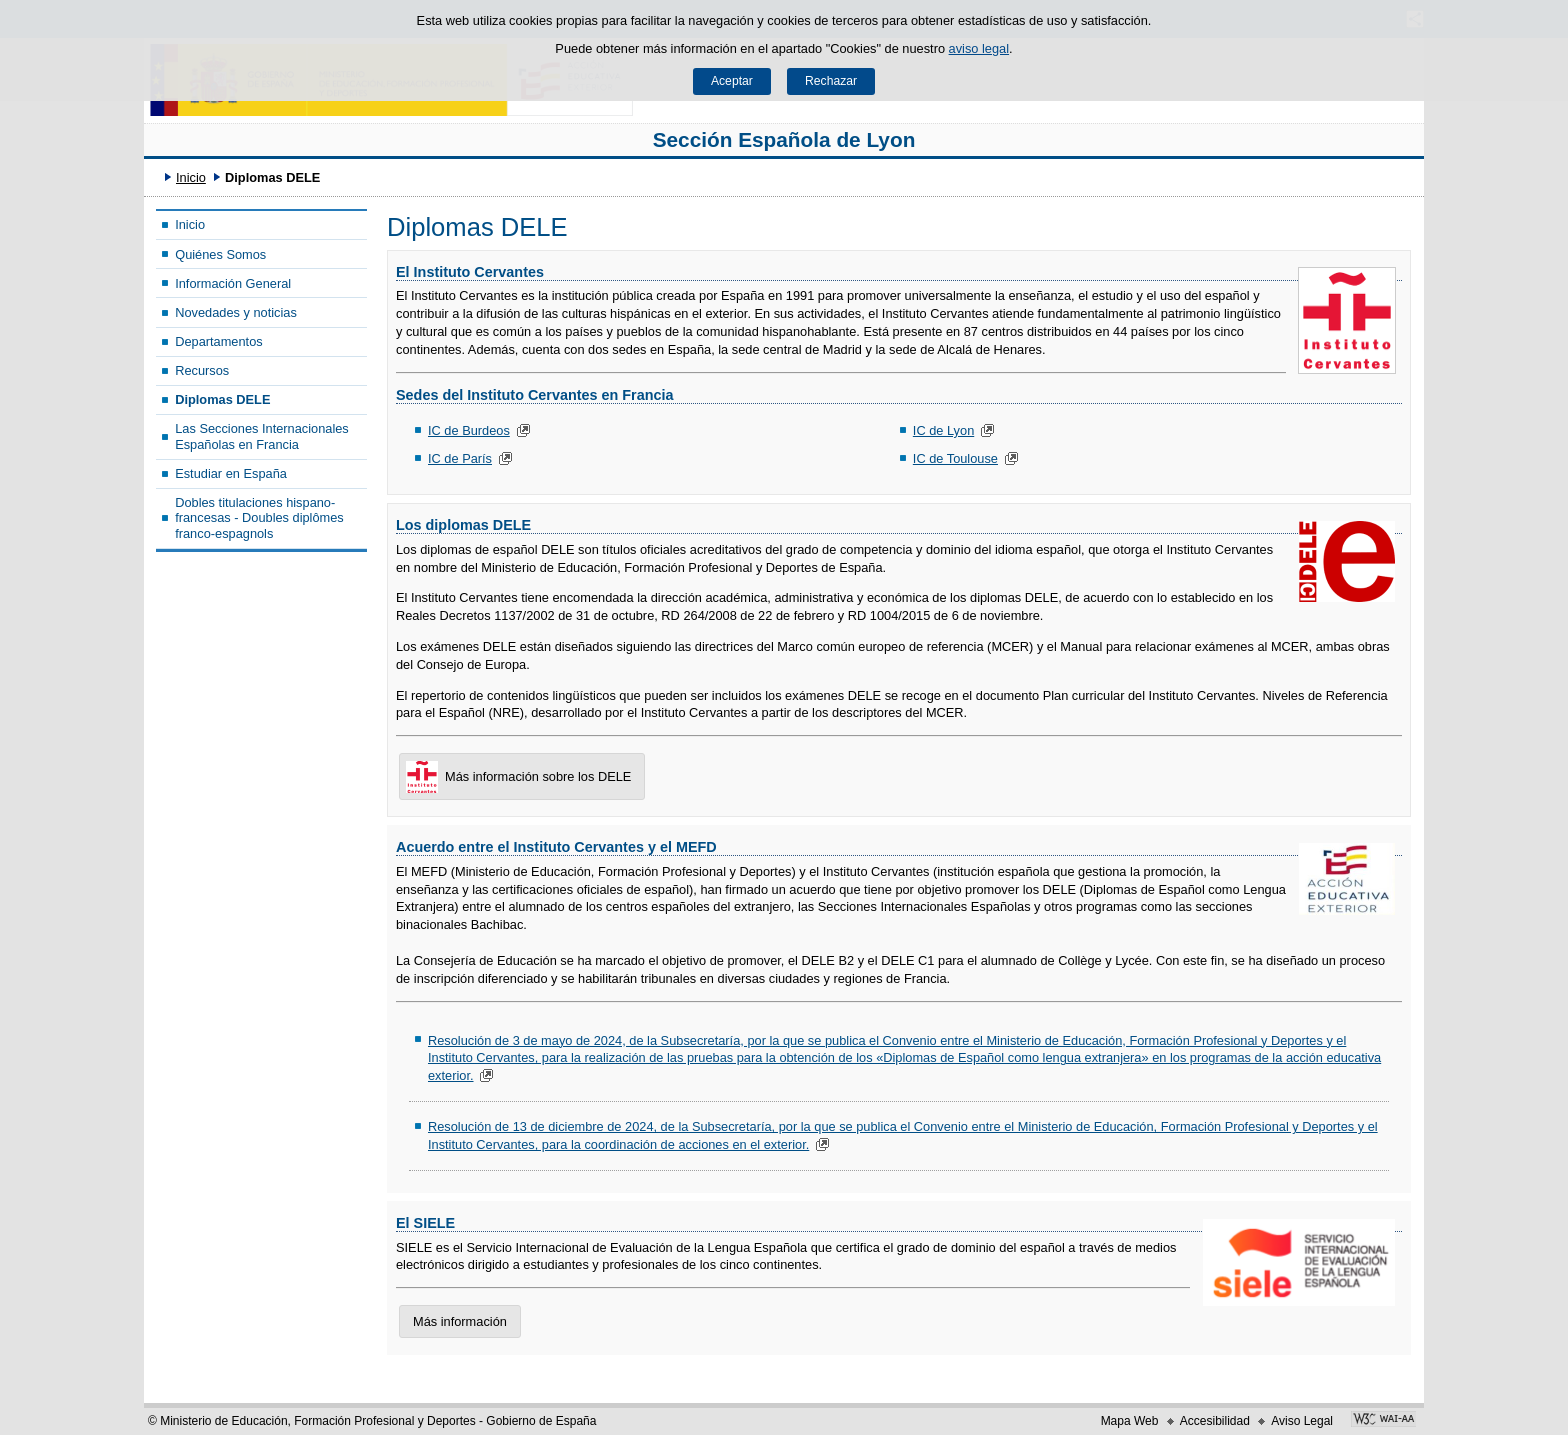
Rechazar (831, 81)
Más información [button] (460, 1321)
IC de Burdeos (469, 430)
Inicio (191, 177)
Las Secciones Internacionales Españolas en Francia (262, 436)
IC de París (460, 458)
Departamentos (219, 341)
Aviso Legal (1302, 1421)
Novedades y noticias (236, 312)
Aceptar (732, 81)
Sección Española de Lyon (784, 139)
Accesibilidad (1215, 1421)
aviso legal (979, 48)
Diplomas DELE (222, 399)
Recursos (202, 370)
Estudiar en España (231, 473)
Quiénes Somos (220, 254)
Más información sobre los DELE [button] (515, 777)
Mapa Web (1130, 1421)
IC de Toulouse (955, 458)
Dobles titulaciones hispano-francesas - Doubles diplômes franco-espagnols (259, 518)
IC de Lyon (943, 430)
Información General (233, 283)
